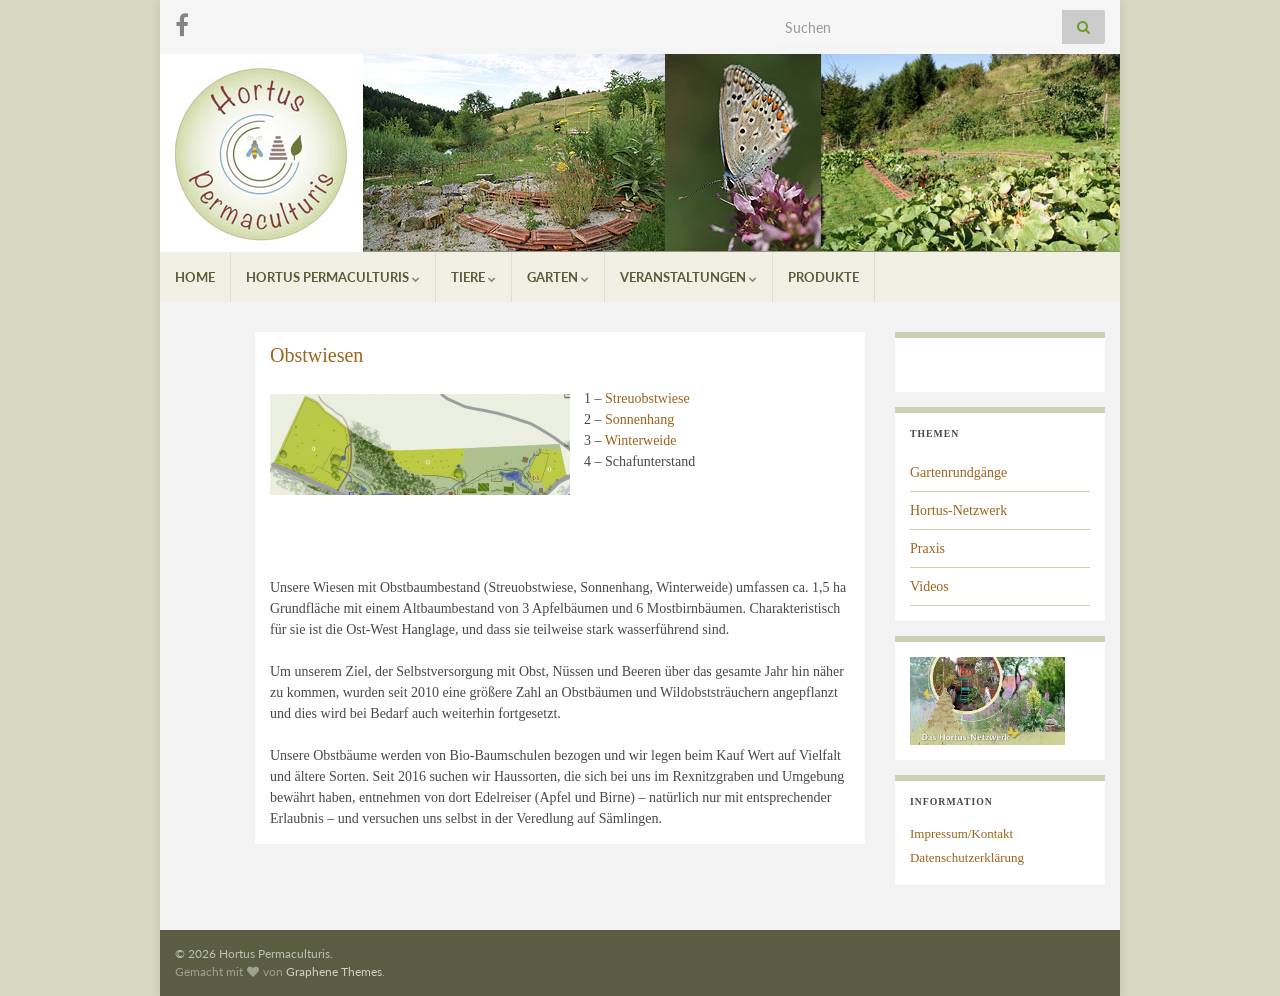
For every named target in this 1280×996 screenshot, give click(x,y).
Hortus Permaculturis (333, 277)
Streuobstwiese (647, 398)
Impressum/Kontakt (961, 833)
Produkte (823, 277)
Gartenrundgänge (958, 472)
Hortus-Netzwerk (958, 510)
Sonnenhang (639, 419)
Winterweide (641, 440)
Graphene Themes (334, 971)
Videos (929, 586)
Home (195, 277)
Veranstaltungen (688, 277)
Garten (558, 277)
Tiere (473, 277)
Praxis (927, 548)
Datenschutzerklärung (967, 857)
